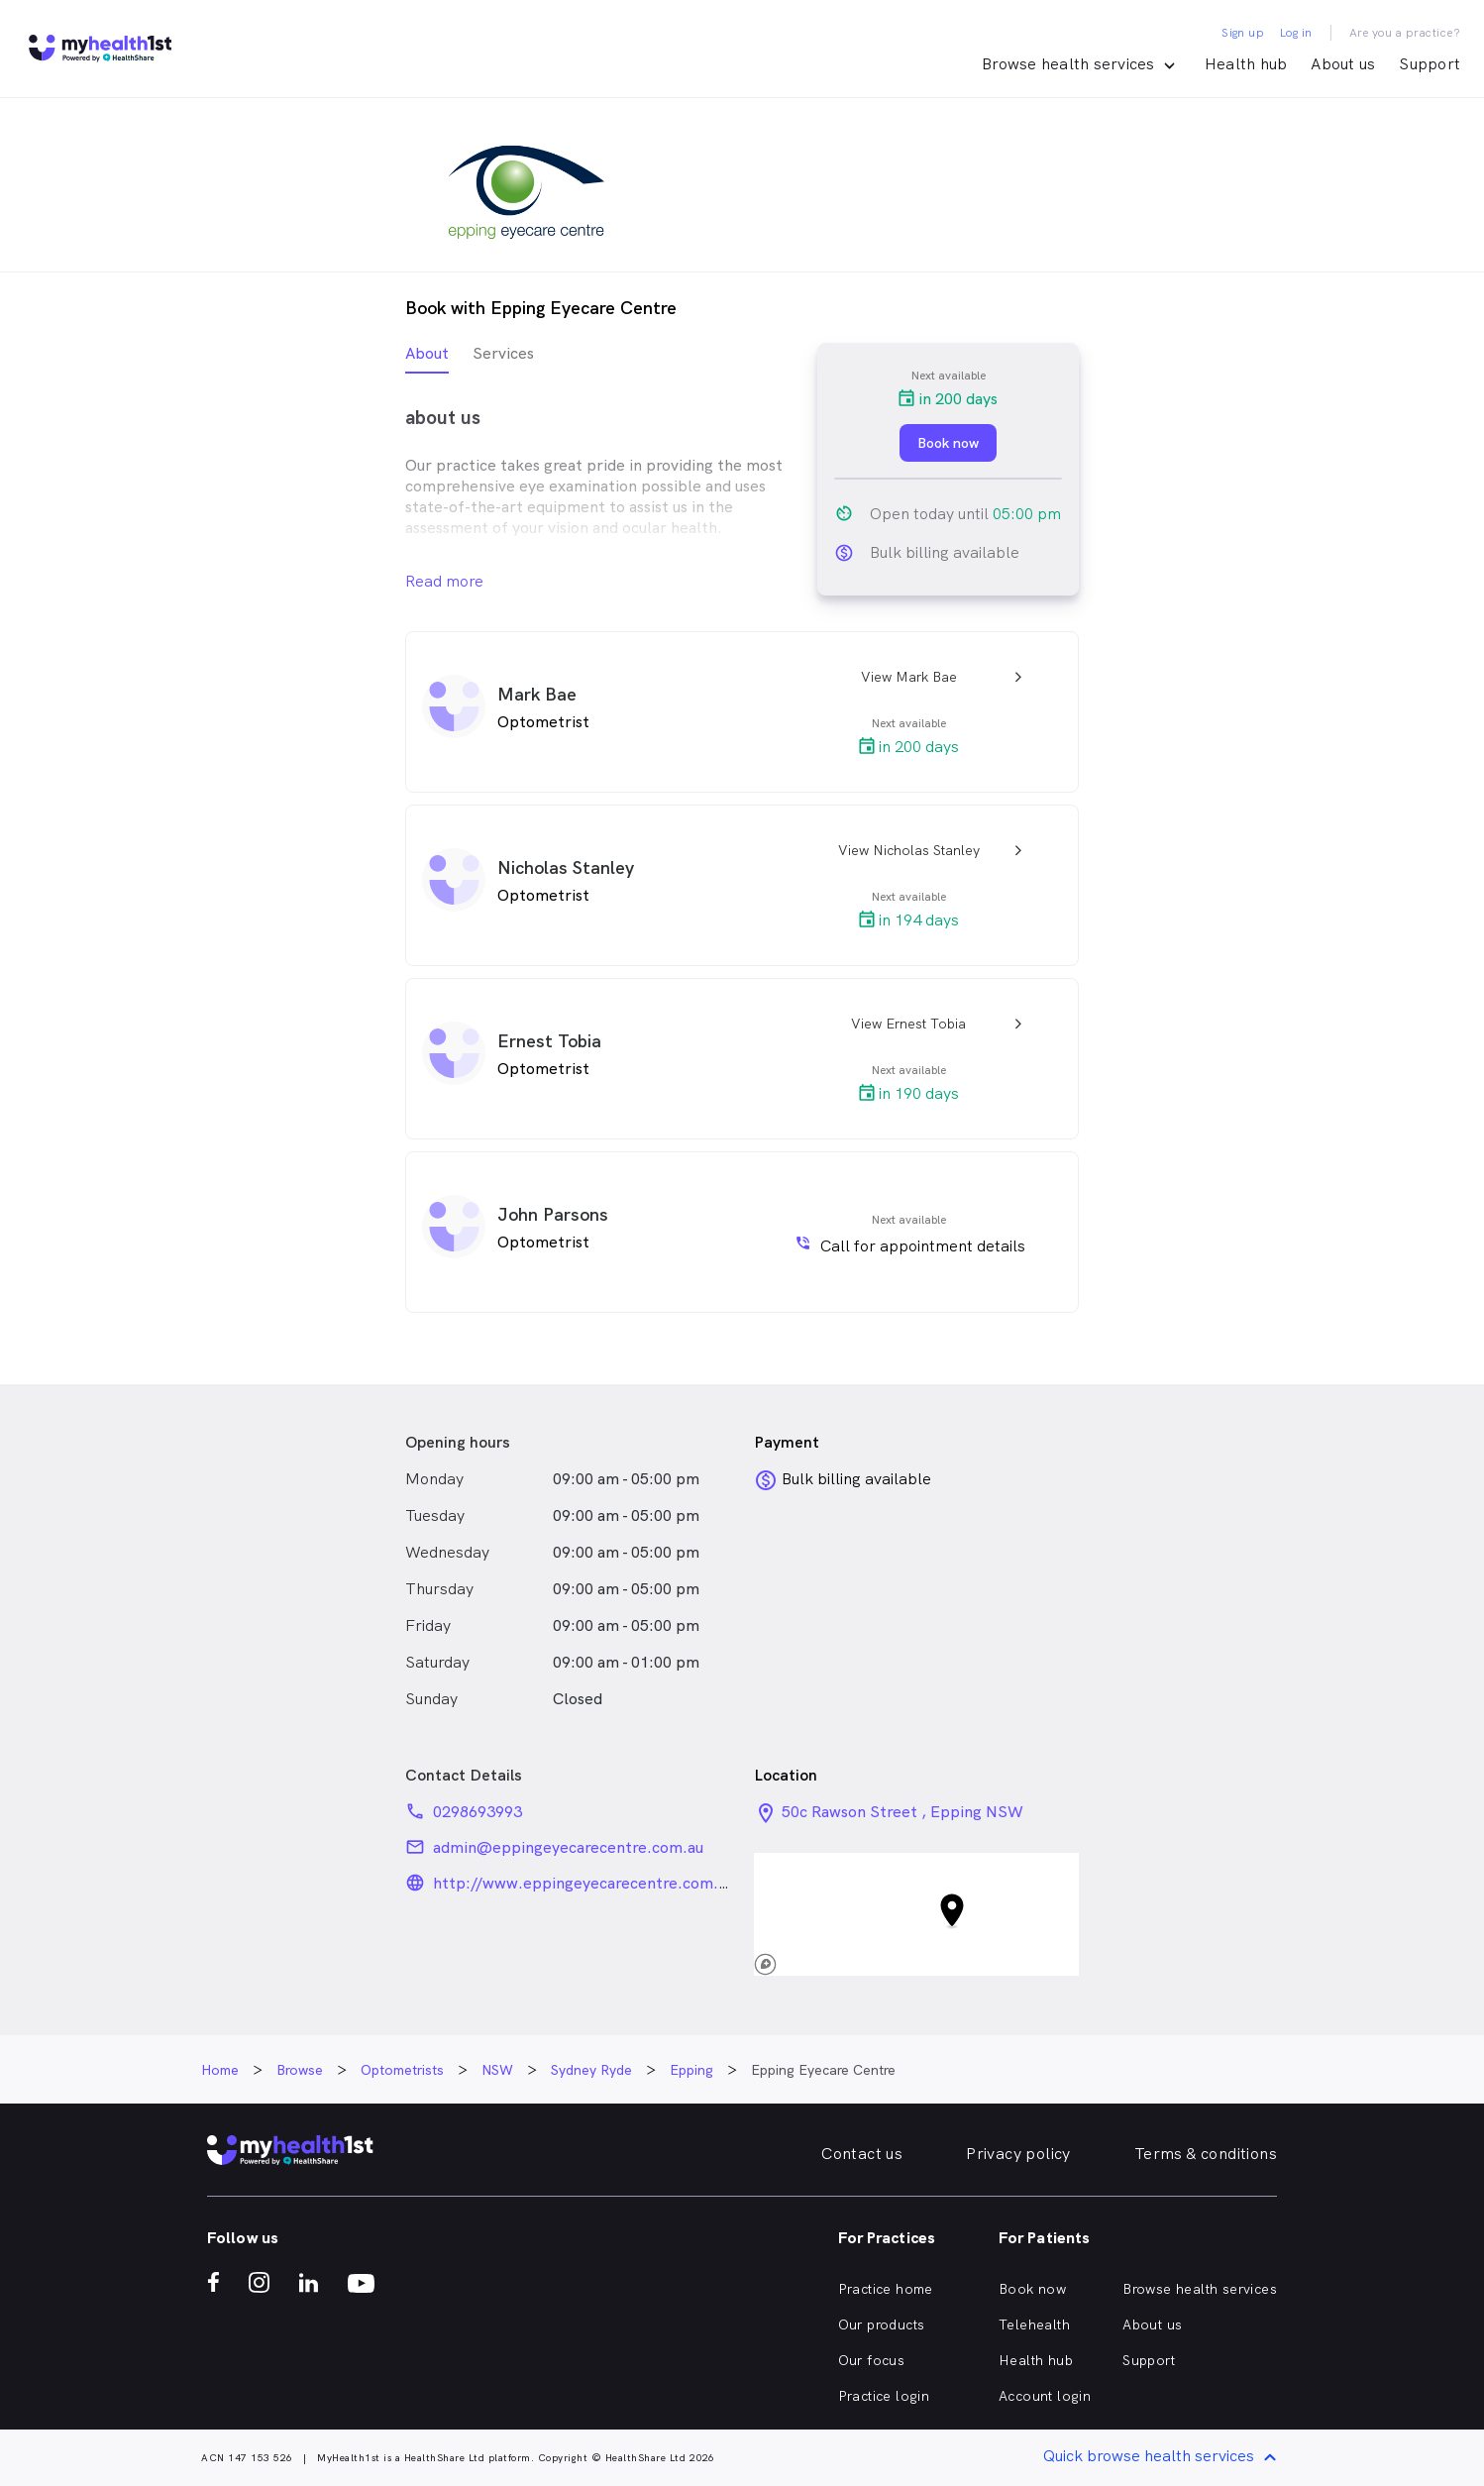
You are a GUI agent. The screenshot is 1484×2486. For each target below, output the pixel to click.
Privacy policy (1018, 2153)
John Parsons (552, 1214)
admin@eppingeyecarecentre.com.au (568, 1847)
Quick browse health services (1163, 2457)
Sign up (1242, 33)
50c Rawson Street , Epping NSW (902, 1811)
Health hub (1246, 64)
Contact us (861, 2153)
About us (1343, 64)
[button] (916, 1914)
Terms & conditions (1205, 2153)
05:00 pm (1027, 513)
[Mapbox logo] (797, 1964)
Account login (1045, 2396)
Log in (1296, 33)
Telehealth (1034, 2324)
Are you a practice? (1405, 33)
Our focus (871, 2360)
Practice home (885, 2289)
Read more (444, 581)
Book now (1032, 2289)
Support (1429, 64)
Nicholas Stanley (565, 867)
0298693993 (477, 1811)
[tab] (427, 358)
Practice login (884, 2396)
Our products (881, 2324)
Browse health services (1199, 2289)
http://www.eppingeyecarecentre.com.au (583, 1883)
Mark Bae (537, 694)
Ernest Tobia (549, 1040)
